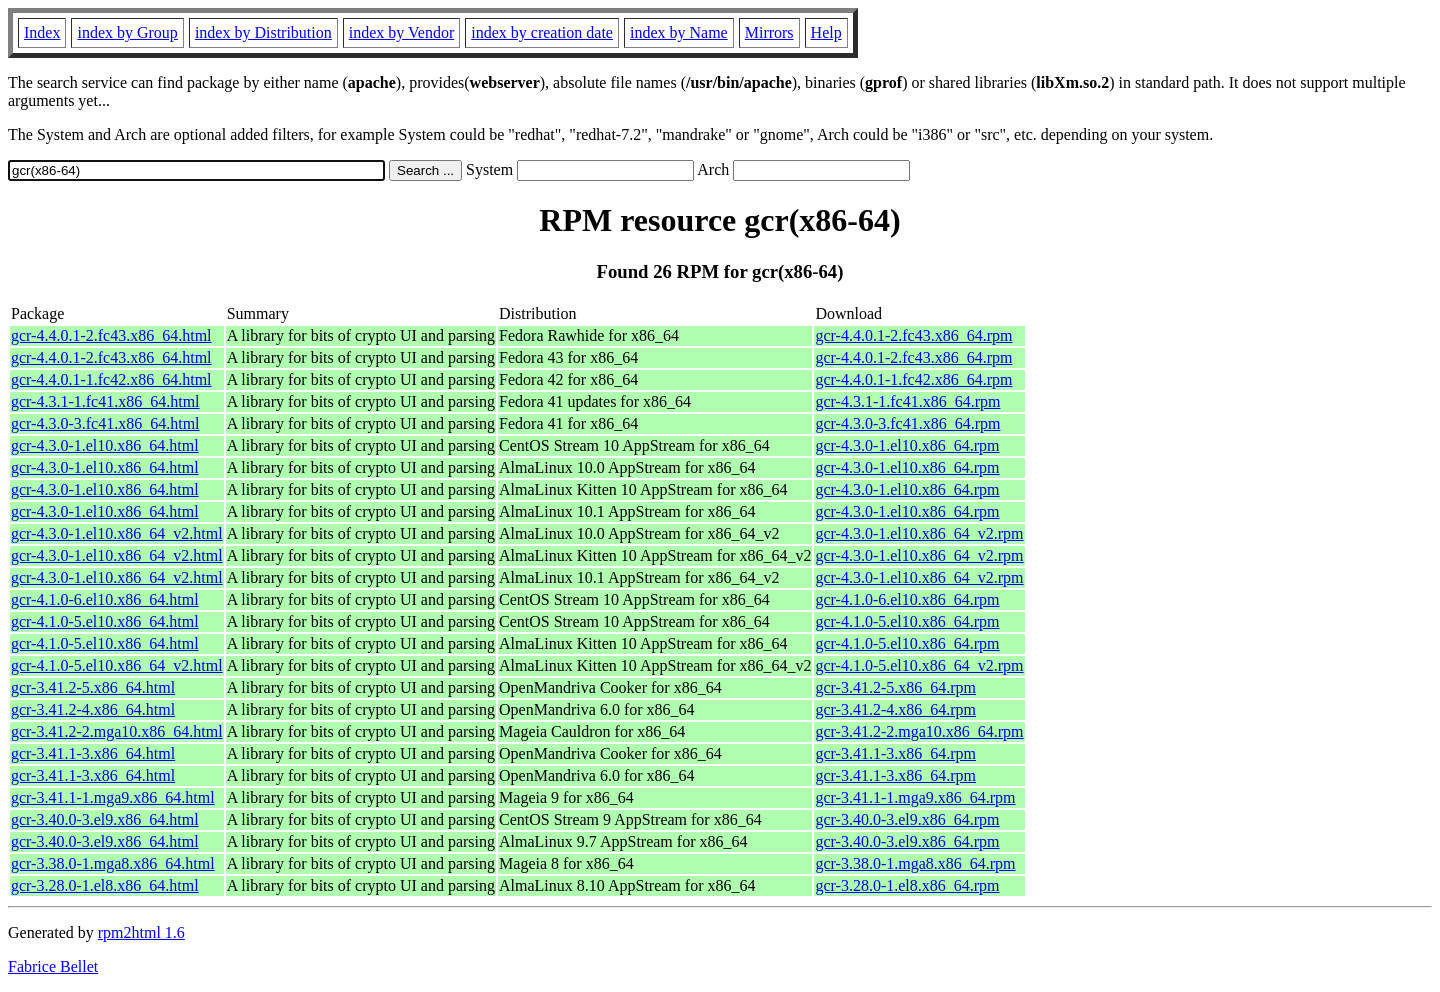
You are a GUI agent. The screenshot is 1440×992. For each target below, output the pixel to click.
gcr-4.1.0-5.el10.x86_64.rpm (907, 621)
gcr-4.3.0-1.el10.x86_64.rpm (907, 445)
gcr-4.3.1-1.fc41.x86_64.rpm (907, 401)
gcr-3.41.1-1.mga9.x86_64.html (113, 797)
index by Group (127, 32)
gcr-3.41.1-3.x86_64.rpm (895, 753)
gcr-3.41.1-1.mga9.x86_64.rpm (915, 797)
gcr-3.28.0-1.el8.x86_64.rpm (907, 885)
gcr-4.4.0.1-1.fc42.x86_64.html (111, 379)
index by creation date (542, 32)
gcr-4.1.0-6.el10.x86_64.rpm (907, 599)
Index (42, 32)
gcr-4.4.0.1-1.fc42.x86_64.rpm (913, 379)
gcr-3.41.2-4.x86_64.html (93, 709)
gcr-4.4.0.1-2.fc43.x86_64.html (111, 335)
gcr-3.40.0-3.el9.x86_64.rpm (907, 819)
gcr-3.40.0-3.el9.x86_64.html (105, 819)
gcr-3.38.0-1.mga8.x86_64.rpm (915, 863)
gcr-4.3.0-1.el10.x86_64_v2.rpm (919, 533)
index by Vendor (401, 32)
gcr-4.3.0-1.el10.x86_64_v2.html (117, 533)
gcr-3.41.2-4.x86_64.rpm (895, 709)
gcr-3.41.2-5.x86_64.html (93, 687)
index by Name (679, 32)
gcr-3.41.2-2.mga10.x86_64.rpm (919, 731)
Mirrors (769, 32)
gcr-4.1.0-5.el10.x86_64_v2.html (117, 665)
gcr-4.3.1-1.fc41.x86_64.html (105, 401)
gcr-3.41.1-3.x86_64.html (93, 753)
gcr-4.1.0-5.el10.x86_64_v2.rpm (919, 665)
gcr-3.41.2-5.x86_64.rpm (895, 687)
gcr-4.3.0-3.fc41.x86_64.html (105, 423)
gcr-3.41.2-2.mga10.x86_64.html (117, 731)
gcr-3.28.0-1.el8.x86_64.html (105, 885)
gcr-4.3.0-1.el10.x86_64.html (105, 445)
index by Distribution (263, 32)
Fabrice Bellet (53, 966)
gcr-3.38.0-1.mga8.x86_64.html (113, 863)
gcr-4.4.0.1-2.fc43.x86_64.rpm (913, 335)
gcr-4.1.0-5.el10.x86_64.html (105, 621)
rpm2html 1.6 (141, 932)
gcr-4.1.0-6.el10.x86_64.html (105, 599)
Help (826, 32)
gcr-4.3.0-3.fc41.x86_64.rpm (907, 423)
